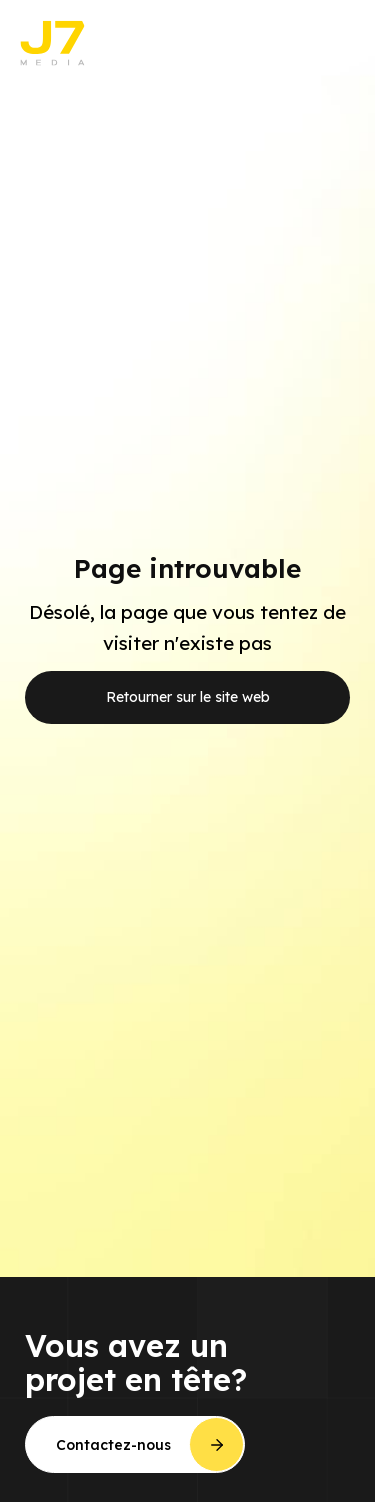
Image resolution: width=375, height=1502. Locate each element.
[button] (335, 43)
